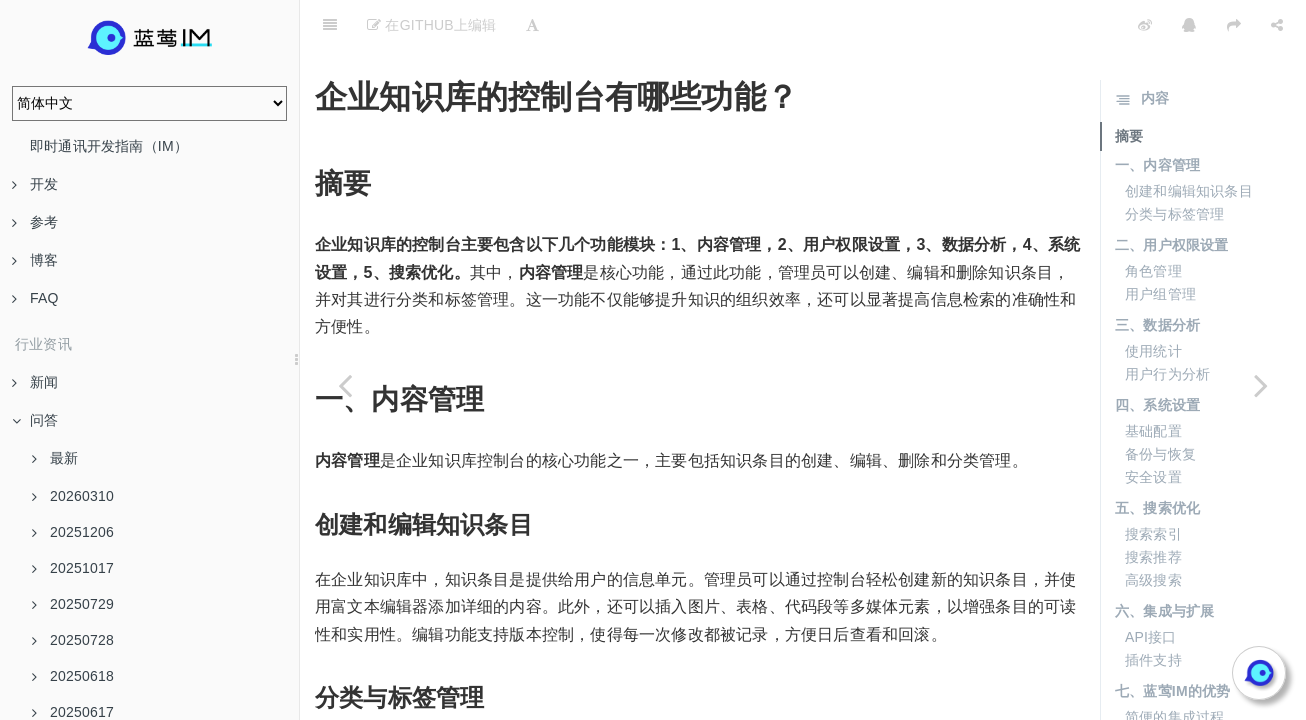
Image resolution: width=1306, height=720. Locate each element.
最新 (55, 458)
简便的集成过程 (1174, 667)
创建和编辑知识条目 (1189, 141)
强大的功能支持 (1174, 690)
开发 (35, 184)
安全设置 (1153, 427)
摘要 (1129, 86)
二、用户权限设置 (1172, 195)
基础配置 (1153, 381)
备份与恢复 (1160, 404)
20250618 (73, 676)
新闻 (35, 382)
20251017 (73, 568)
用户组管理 (1160, 244)
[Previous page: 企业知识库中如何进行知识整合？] (345, 385)
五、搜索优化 (1157, 458)
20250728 (73, 640)
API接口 (1151, 587)
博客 (35, 260)
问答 (35, 420)
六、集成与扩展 (1164, 561)
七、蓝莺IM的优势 (1172, 641)
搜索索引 (1153, 484)
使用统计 (1153, 301)
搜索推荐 (1153, 507)
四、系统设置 (1157, 355)
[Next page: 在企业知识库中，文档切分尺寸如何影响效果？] (1261, 385)
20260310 (73, 496)
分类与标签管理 (1174, 164)
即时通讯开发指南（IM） (109, 146)
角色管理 (1153, 221)
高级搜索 (1153, 530)
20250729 (73, 604)
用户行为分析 (1167, 324)
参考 (35, 222)
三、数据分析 (1157, 275)
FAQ (35, 298)
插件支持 (1153, 610)
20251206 (73, 532)
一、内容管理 (1157, 115)
